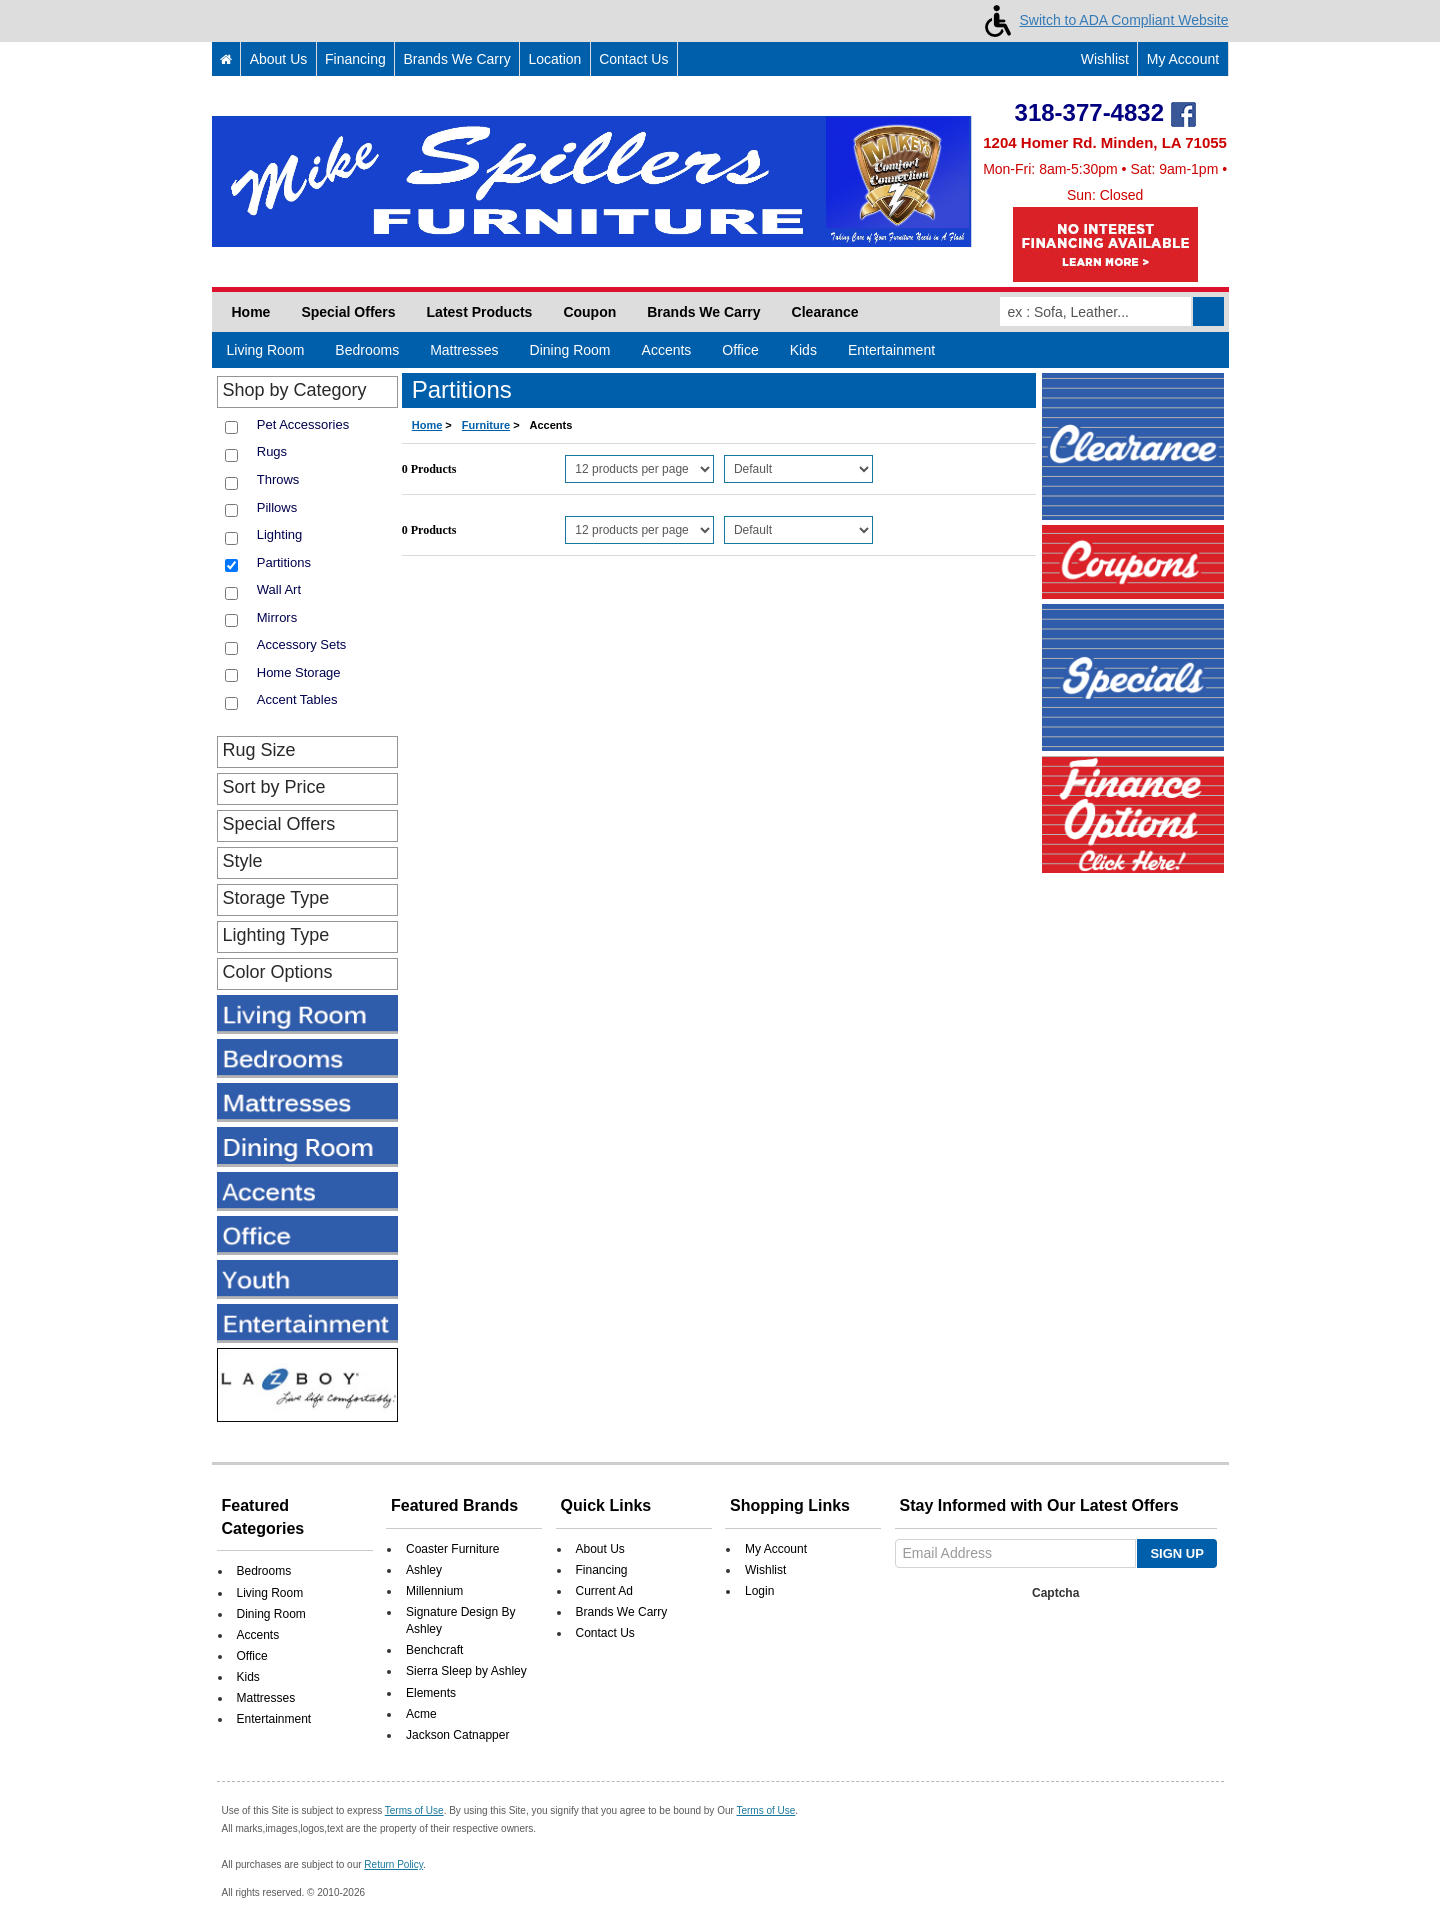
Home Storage (299, 672)
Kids (803, 350)
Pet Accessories (303, 424)
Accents (667, 350)
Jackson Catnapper (457, 1735)
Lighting (280, 534)
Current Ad (604, 1591)
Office (740, 350)
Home (251, 312)
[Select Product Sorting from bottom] (798, 530)
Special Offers (348, 312)
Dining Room (570, 350)
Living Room (266, 350)
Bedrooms (367, 350)
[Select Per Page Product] (639, 469)
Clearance (825, 312)
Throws (278, 479)
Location (554, 59)
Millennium (434, 1591)
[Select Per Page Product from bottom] (639, 530)
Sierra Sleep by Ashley (466, 1671)
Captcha (1055, 1593)
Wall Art (279, 589)
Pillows (277, 507)
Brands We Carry (457, 59)
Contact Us (633, 59)
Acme (421, 1714)
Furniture (486, 425)
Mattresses (464, 350)
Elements (431, 1693)
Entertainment (891, 350)
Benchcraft (434, 1650)
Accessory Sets (302, 644)
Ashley (424, 1570)
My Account (1183, 59)
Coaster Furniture (452, 1549)
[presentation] (1052, 1646)
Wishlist (1095, 59)
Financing (355, 59)
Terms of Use (414, 1810)
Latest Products (480, 312)
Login (759, 1591)
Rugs (272, 451)
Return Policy (393, 1864)
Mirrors (277, 617)
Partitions (284, 562)
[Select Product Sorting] (798, 469)
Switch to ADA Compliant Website (1102, 20)
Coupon (589, 312)
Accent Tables (297, 699)
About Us (279, 59)
